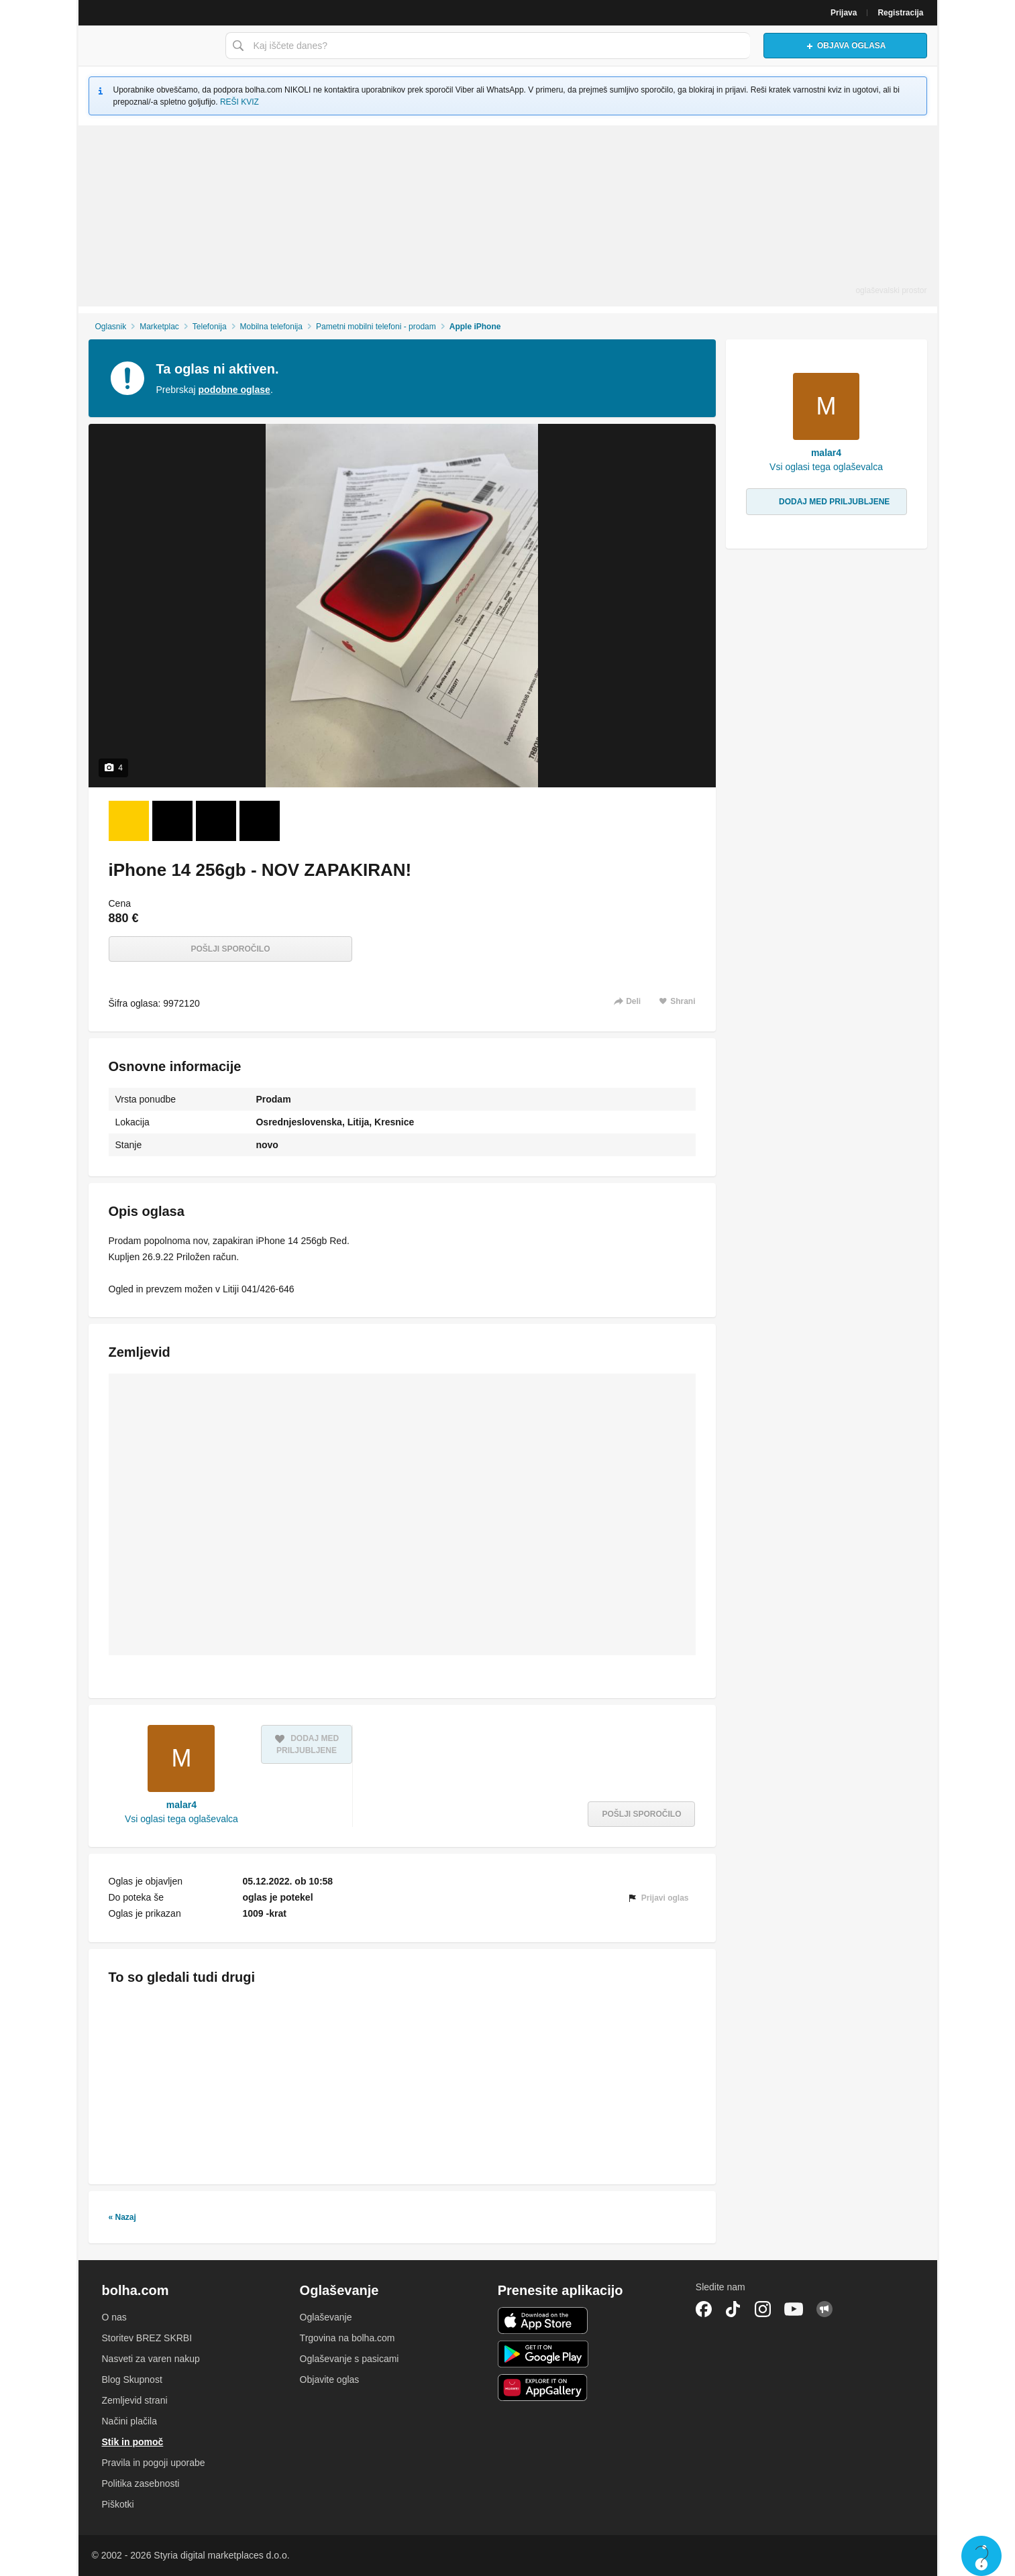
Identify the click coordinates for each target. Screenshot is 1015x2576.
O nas (114, 2317)
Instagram (763, 2309)
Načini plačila (129, 2421)
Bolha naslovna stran (148, 45)
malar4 (181, 1804)
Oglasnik (110, 326)
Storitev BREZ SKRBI (147, 2338)
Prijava (844, 12)
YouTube (793, 2309)
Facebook (704, 2309)
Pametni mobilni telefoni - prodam (376, 326)
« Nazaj (122, 2217)
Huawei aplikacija (543, 2387)
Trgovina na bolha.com (347, 2338)
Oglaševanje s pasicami (349, 2358)
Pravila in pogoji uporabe (153, 2462)
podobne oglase (234, 389)
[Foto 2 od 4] (172, 821)
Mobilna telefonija (271, 326)
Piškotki (118, 2504)
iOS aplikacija (543, 2320)
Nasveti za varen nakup (151, 2358)
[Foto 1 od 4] (129, 821)
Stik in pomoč (133, 2442)
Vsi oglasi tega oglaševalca (181, 1818)
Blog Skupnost (132, 2379)
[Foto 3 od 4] (216, 821)
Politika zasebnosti (141, 2483)
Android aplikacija (543, 2354)
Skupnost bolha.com (824, 2309)
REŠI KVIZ (239, 102)
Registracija (900, 12)
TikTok (733, 2309)
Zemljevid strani (135, 2400)
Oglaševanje (326, 2317)
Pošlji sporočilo (230, 949)
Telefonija (210, 326)
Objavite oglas (330, 2379)
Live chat (981, 2556)
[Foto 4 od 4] (259, 821)
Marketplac (159, 326)
